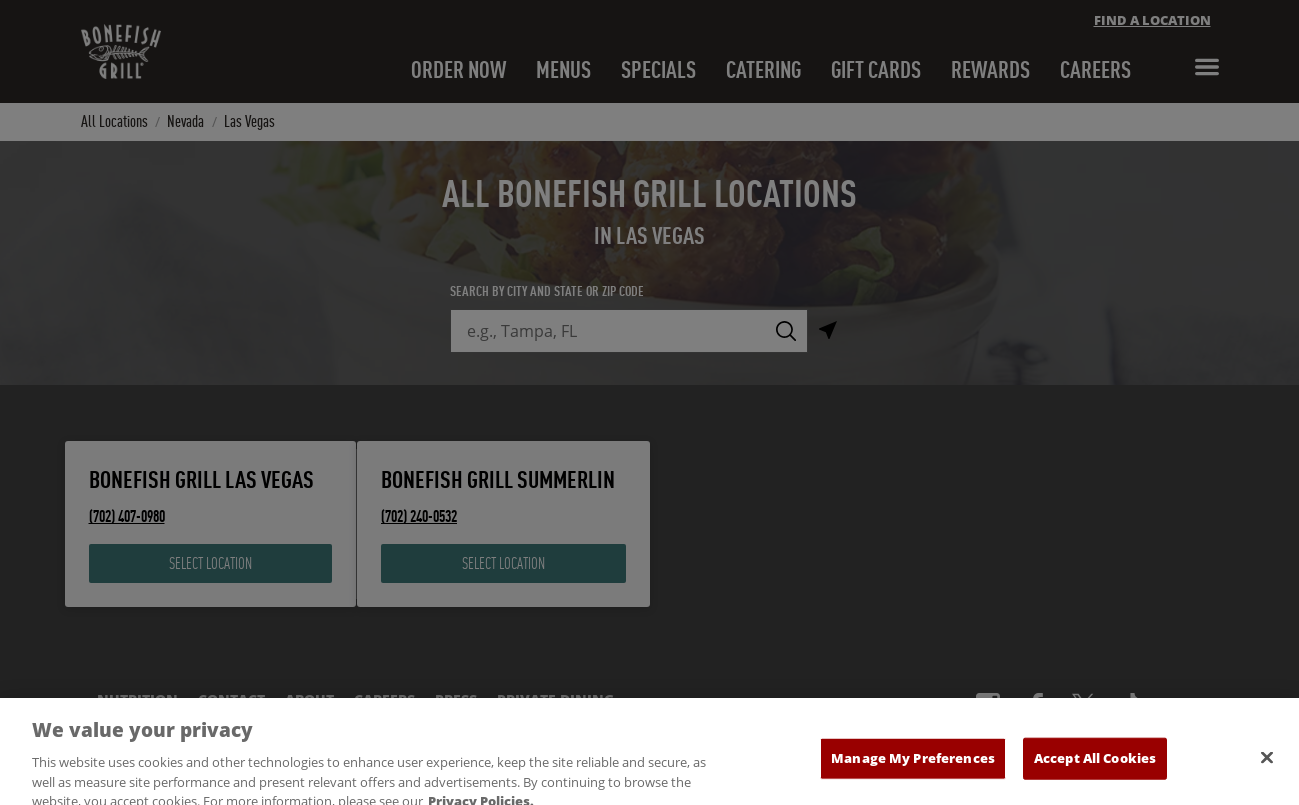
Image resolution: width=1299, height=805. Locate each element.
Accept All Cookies (1095, 774)
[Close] (1267, 774)
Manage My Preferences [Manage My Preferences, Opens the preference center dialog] (913, 774)
